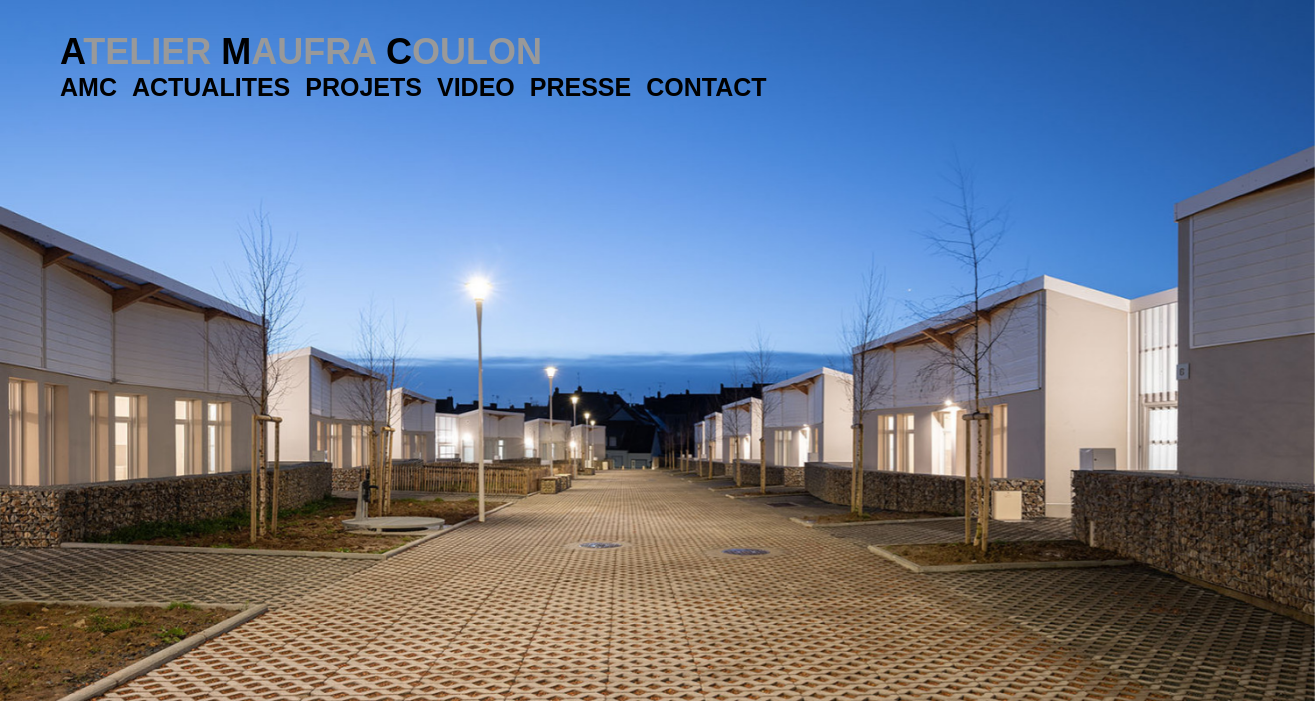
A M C (301, 51)
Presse (580, 87)
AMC (88, 87)
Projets (363, 87)
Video (476, 87)
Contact (706, 87)
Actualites (211, 87)
